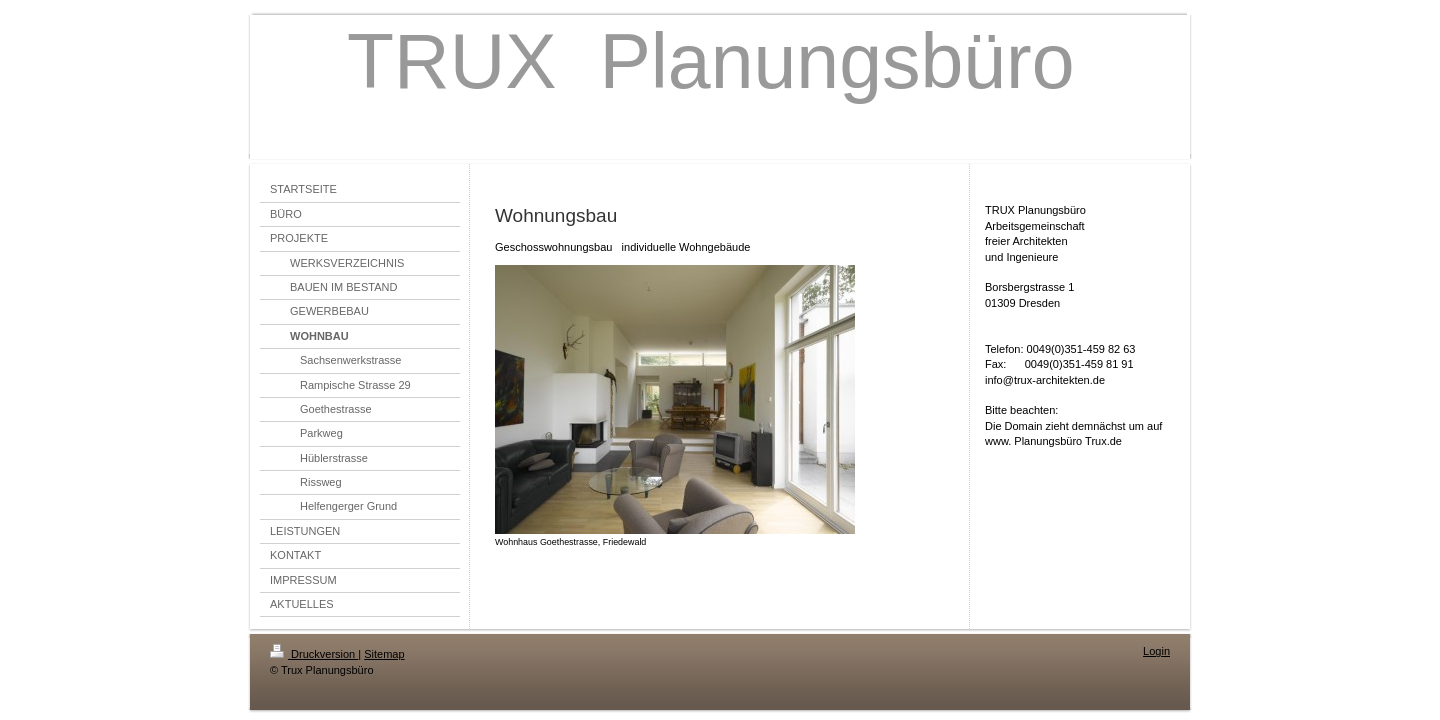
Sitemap (384, 654)
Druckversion (314, 654)
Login (1156, 651)
